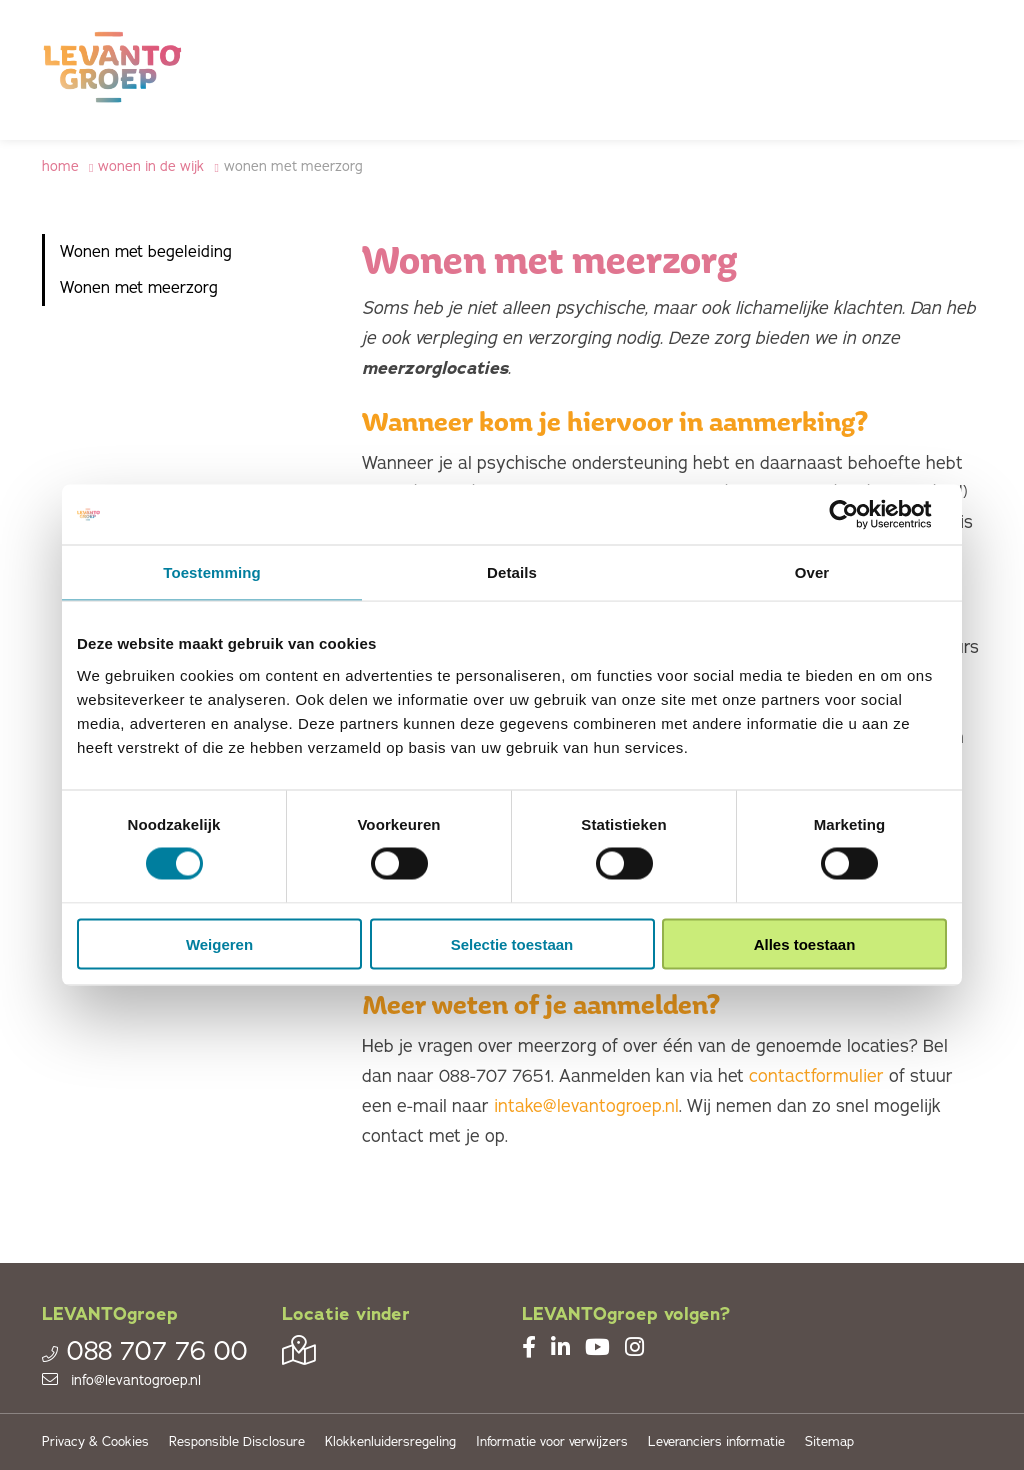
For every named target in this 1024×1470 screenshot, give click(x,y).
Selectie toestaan (512, 943)
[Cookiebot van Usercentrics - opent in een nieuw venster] (859, 515)
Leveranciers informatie (716, 1442)
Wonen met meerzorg (293, 166)
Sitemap (829, 1442)
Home (60, 166)
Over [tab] (812, 572)
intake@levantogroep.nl (586, 1106)
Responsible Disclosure (237, 1442)
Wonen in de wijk (151, 166)
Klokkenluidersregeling (390, 1442)
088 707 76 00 (145, 1352)
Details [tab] (512, 572)
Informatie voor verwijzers (552, 1442)
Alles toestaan (805, 943)
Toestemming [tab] (212, 572)
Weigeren (219, 943)
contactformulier (819, 1076)
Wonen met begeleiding (146, 252)
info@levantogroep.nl (121, 1380)
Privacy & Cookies (95, 1442)
